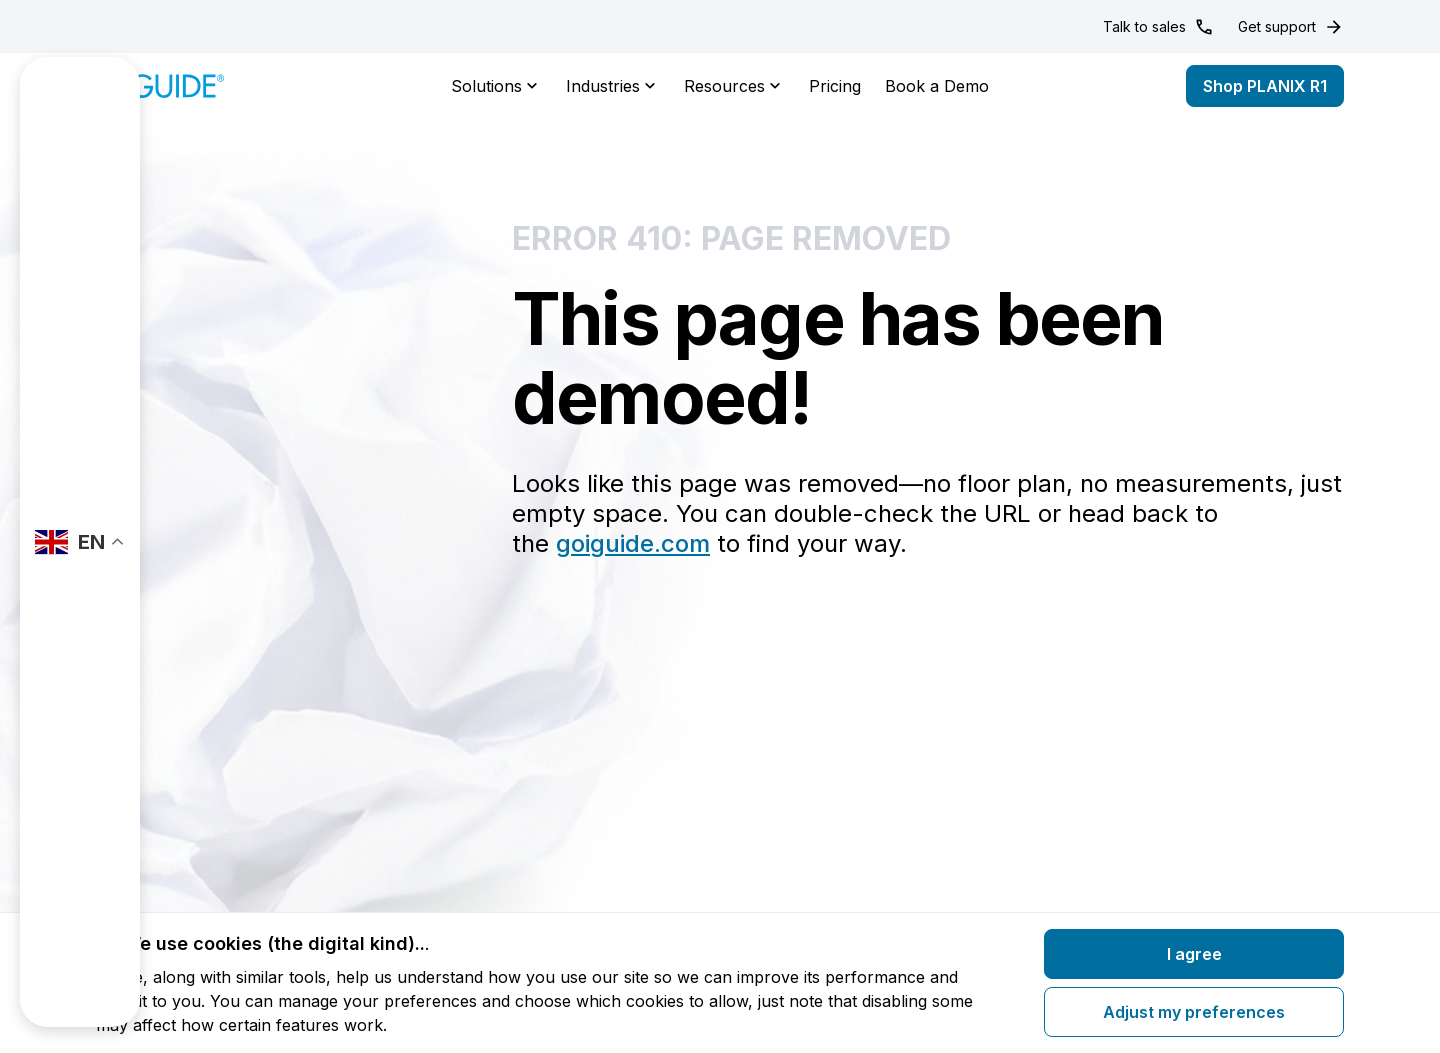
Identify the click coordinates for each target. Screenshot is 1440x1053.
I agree (1194, 954)
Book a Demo (937, 86)
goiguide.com (633, 543)
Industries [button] (613, 86)
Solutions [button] (496, 86)
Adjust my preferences (1194, 1012)
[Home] (160, 86)
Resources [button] (734, 86)
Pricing (835, 86)
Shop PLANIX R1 (1265, 86)
